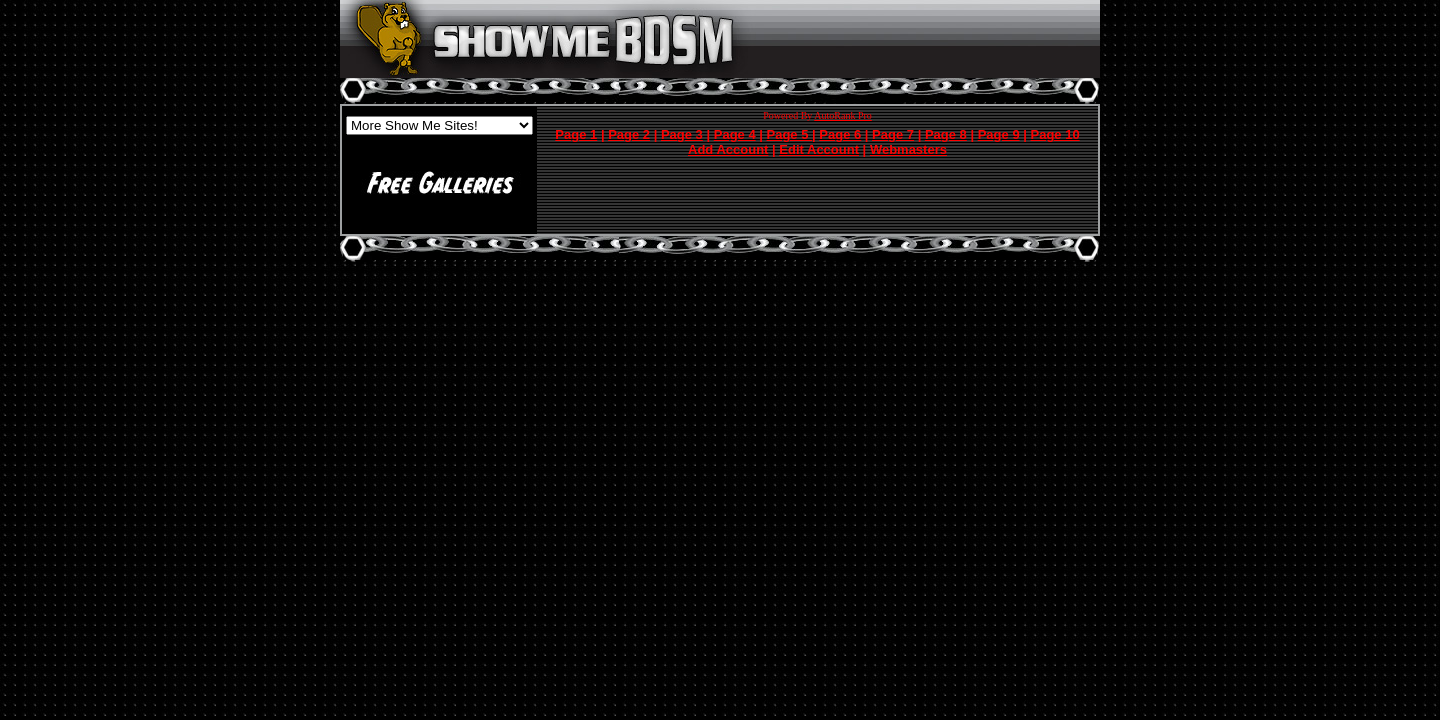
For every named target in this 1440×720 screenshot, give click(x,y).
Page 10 (1055, 134)
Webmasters (908, 149)
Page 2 (629, 134)
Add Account (728, 149)
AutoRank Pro (843, 115)
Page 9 (999, 134)
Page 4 (735, 134)
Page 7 (893, 134)
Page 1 (576, 134)
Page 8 (946, 134)
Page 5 (790, 134)
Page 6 (840, 134)
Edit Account (819, 149)
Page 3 (682, 134)
